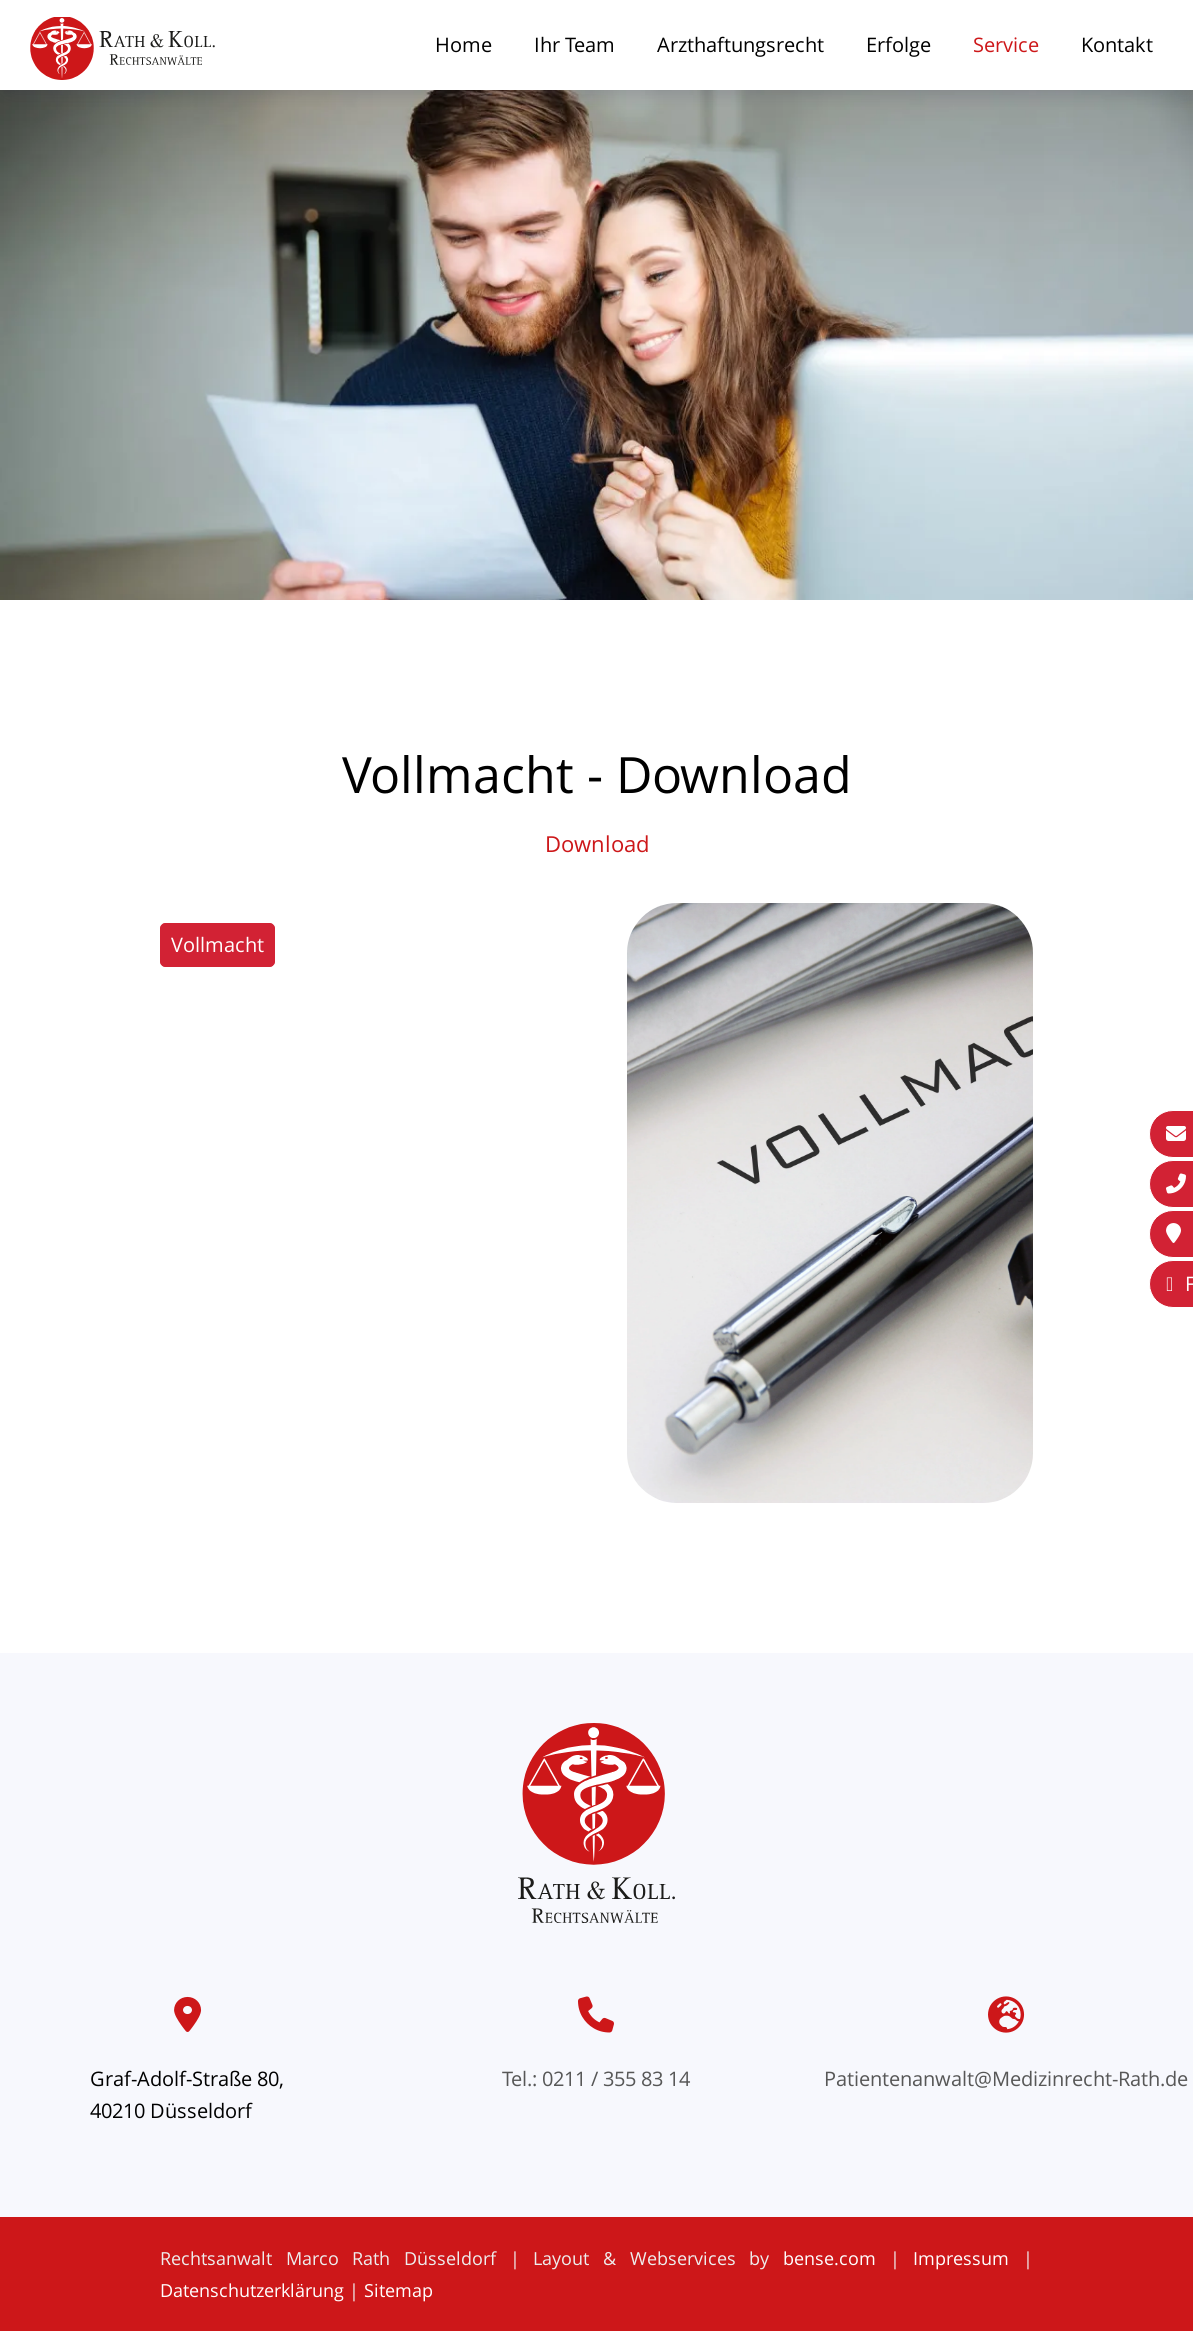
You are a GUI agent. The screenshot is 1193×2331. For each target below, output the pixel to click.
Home (463, 44)
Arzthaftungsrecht (740, 44)
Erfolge (898, 44)
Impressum (961, 2258)
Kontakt (1117, 44)
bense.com (829, 2258)
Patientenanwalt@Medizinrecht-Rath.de (1006, 2078)
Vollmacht (217, 944)
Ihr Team (574, 44)
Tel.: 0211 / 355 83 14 (596, 2078)
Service (1006, 44)
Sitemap (398, 2290)
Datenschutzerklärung (252, 2290)
